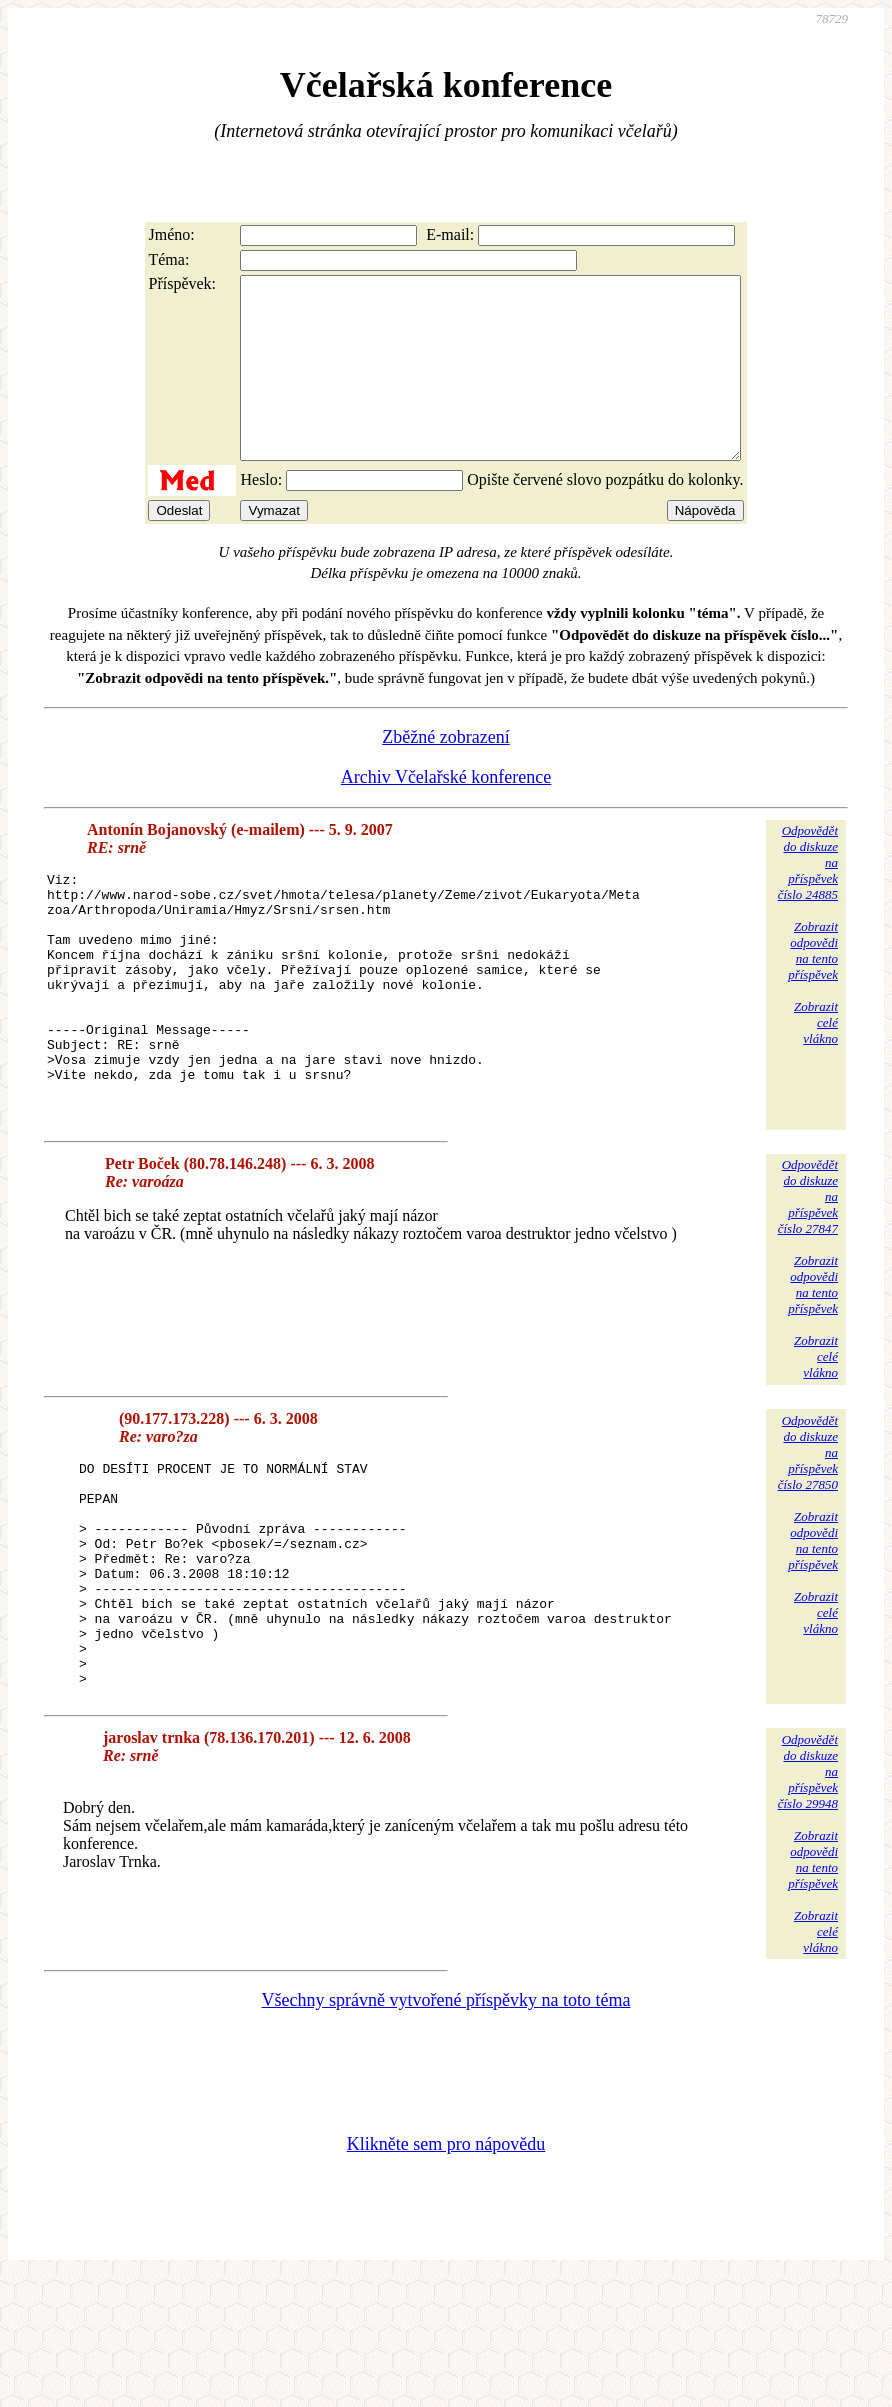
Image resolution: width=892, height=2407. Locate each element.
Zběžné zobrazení (445, 773)
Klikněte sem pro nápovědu (446, 2273)
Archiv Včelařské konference (446, 813)
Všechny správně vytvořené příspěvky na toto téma (446, 2129)
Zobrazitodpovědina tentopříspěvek (813, 986)
